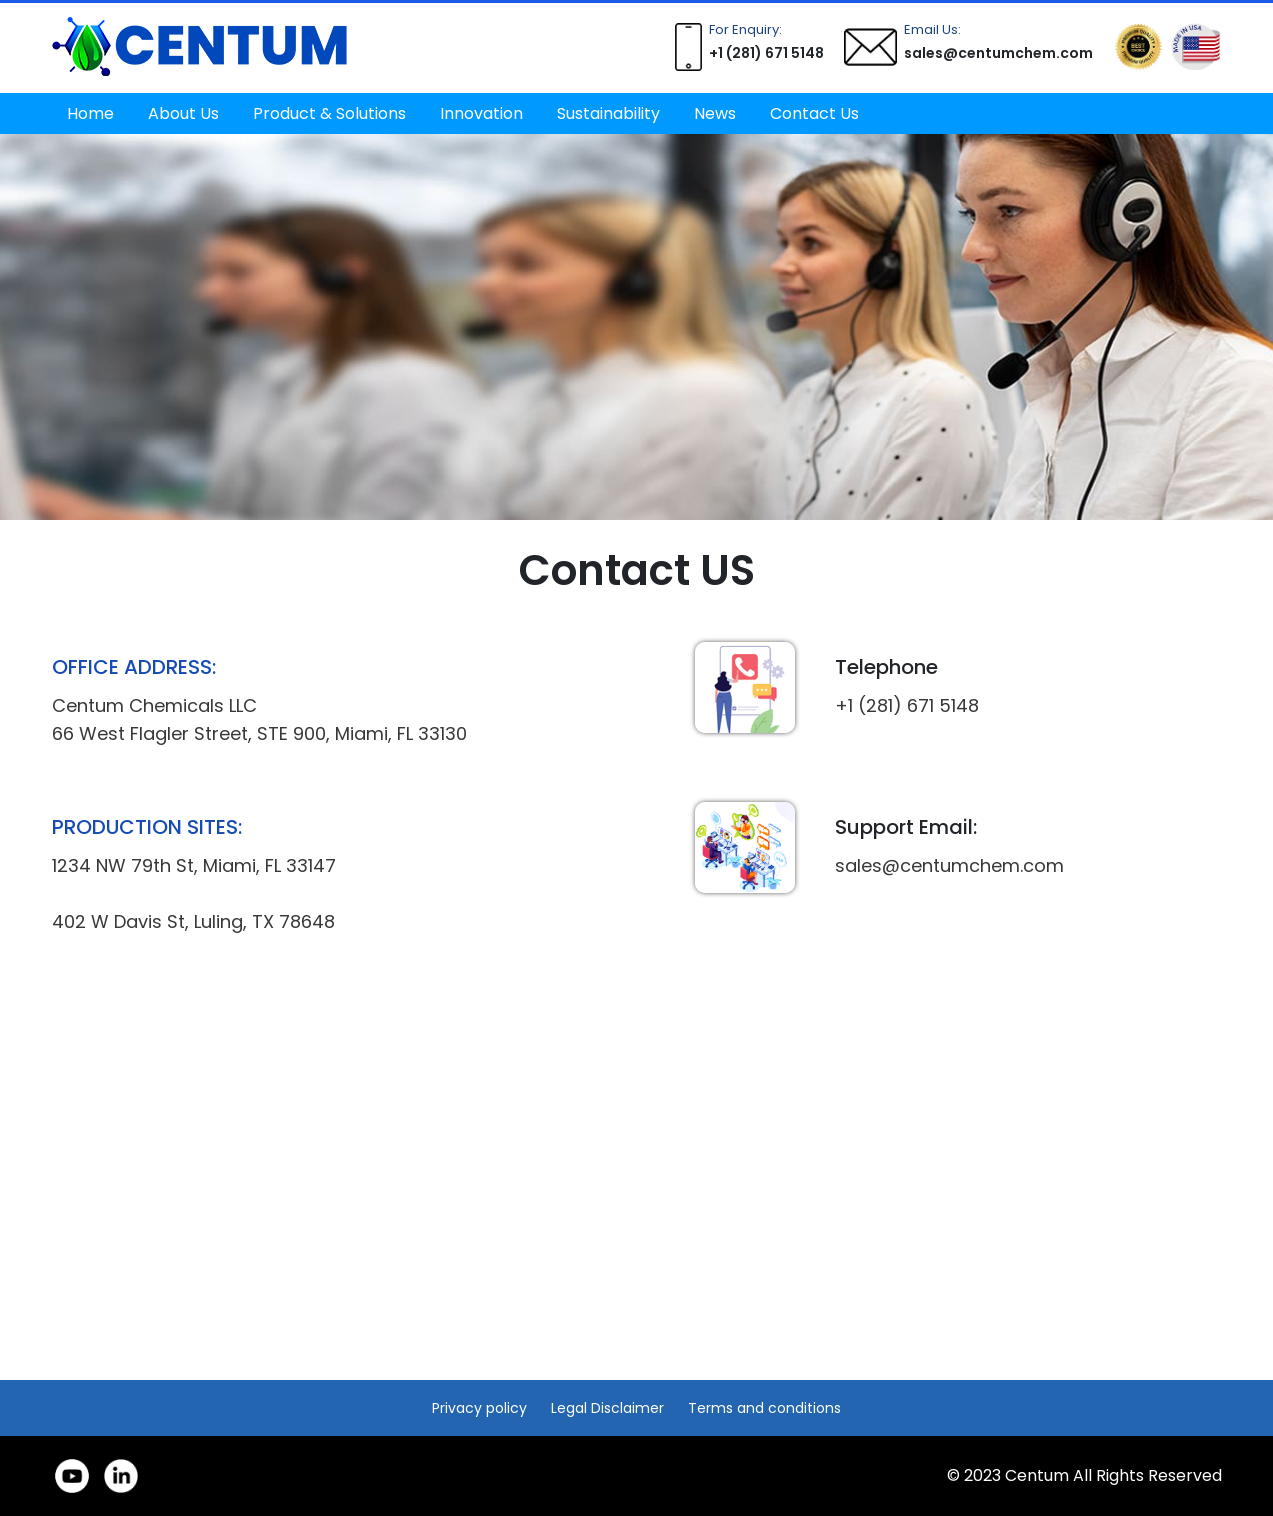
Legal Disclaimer (607, 1408)
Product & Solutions (329, 113)
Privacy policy (479, 1408)
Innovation (481, 113)
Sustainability (608, 113)
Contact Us (814, 113)
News (715, 113)
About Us (183, 113)
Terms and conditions (764, 1408)
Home (90, 113)
